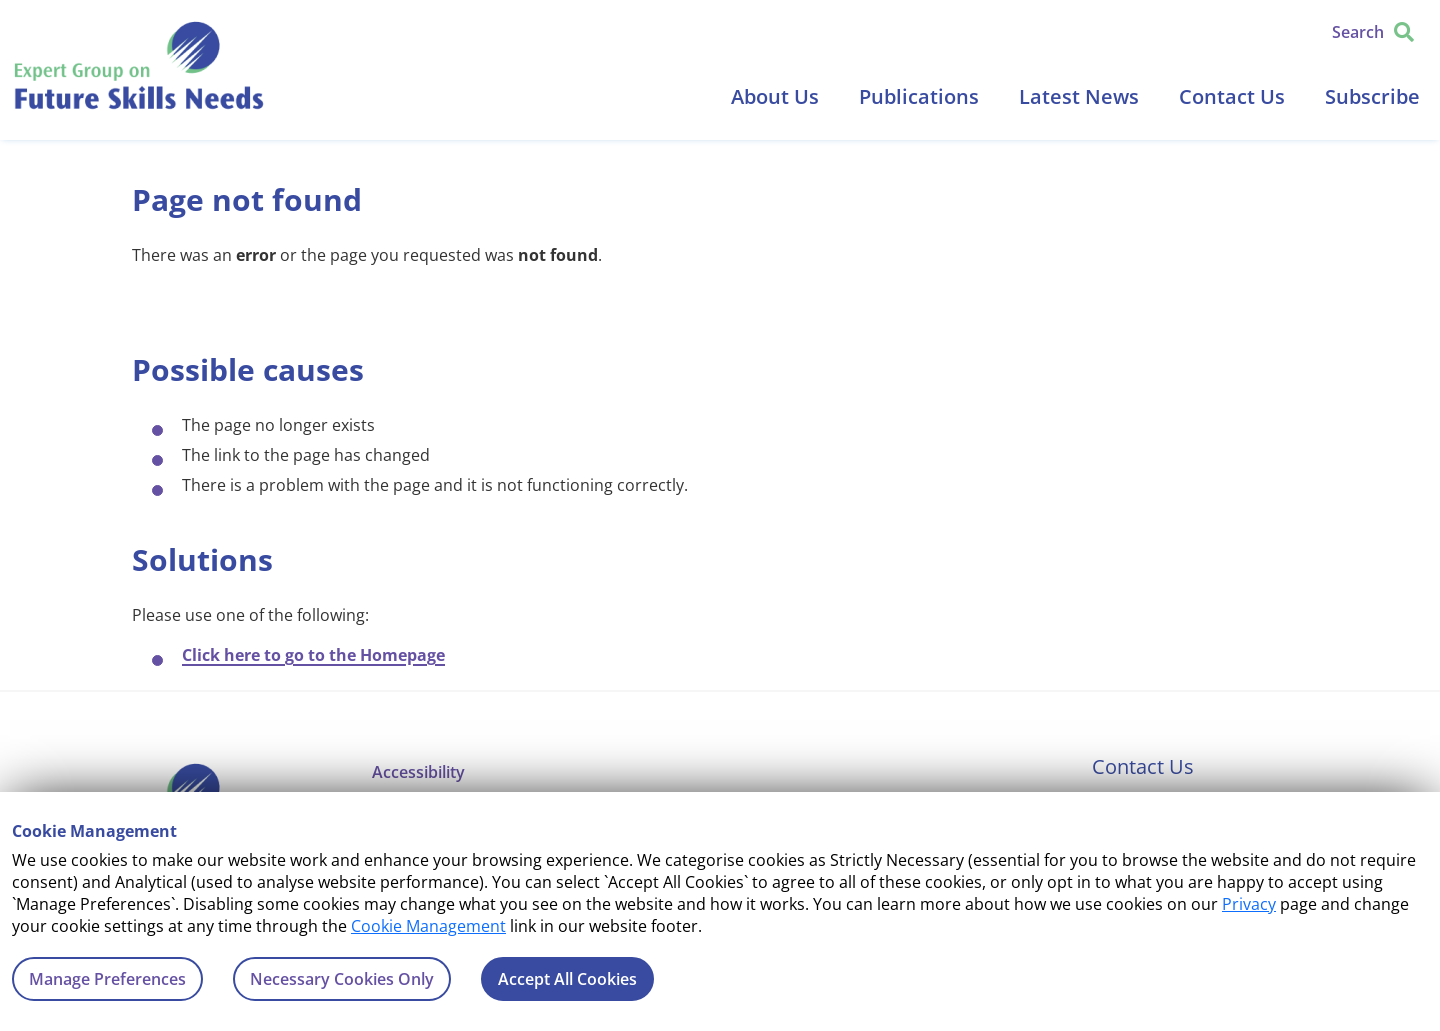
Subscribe (1372, 96)
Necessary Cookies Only (342, 979)
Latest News (1079, 96)
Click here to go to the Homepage (313, 655)
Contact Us (1232, 96)
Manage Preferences (107, 979)
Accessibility (418, 772)
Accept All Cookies (567, 979)
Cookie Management (428, 926)
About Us (775, 96)
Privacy (1249, 904)
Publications (919, 96)
